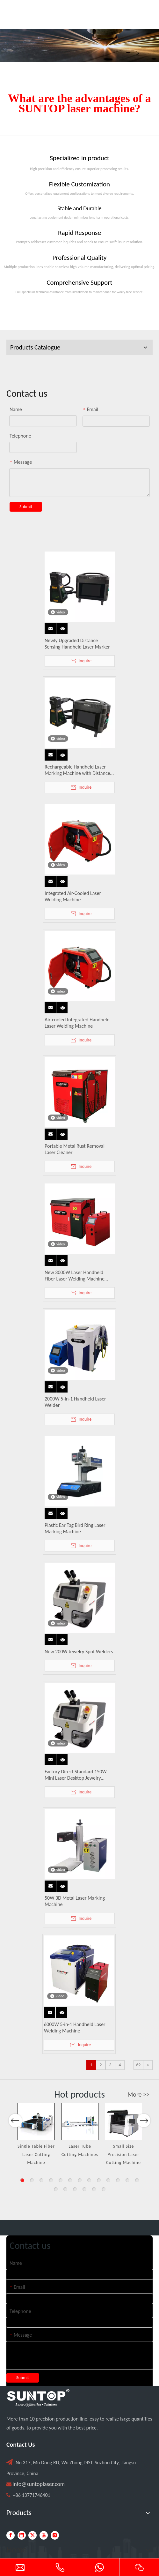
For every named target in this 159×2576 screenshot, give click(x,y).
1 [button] (22, 2180)
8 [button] (89, 2180)
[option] (36, 2135)
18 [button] (94, 2189)
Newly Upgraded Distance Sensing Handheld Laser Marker (77, 643)
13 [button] (137, 2180)
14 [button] (56, 2189)
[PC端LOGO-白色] (38, 2397)
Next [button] (143, 2141)
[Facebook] (10, 2535)
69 (138, 2065)
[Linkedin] (22, 2535)
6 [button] (70, 2180)
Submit (25, 506)
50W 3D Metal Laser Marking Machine (75, 1901)
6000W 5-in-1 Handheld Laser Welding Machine (74, 2027)
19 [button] (103, 2189)
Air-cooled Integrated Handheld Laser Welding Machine (77, 1023)
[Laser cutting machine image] (79, 45)
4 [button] (51, 2180)
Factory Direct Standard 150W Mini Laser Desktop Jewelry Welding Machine (76, 1775)
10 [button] (108, 2180)
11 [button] (118, 2180)
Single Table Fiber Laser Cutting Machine (36, 2154)
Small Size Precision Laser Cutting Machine (123, 2154)
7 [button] (79, 2180)
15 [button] (65, 2189)
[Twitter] (32, 2535)
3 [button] (41, 2180)
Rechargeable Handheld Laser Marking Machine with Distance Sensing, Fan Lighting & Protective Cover (79, 770)
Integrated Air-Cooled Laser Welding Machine (73, 896)
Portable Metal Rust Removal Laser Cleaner (75, 1149)
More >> (138, 2094)
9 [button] (99, 2180)
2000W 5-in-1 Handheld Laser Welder (75, 1402)
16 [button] (75, 2189)
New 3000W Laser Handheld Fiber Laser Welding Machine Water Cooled (75, 1275)
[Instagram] (55, 2535)
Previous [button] (15, 2141)
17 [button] (84, 2189)
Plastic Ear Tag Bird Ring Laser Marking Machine (75, 1528)
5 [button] (60, 2180)
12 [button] (127, 2180)
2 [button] (32, 2180)
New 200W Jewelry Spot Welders (79, 1651)
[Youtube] (44, 2535)
